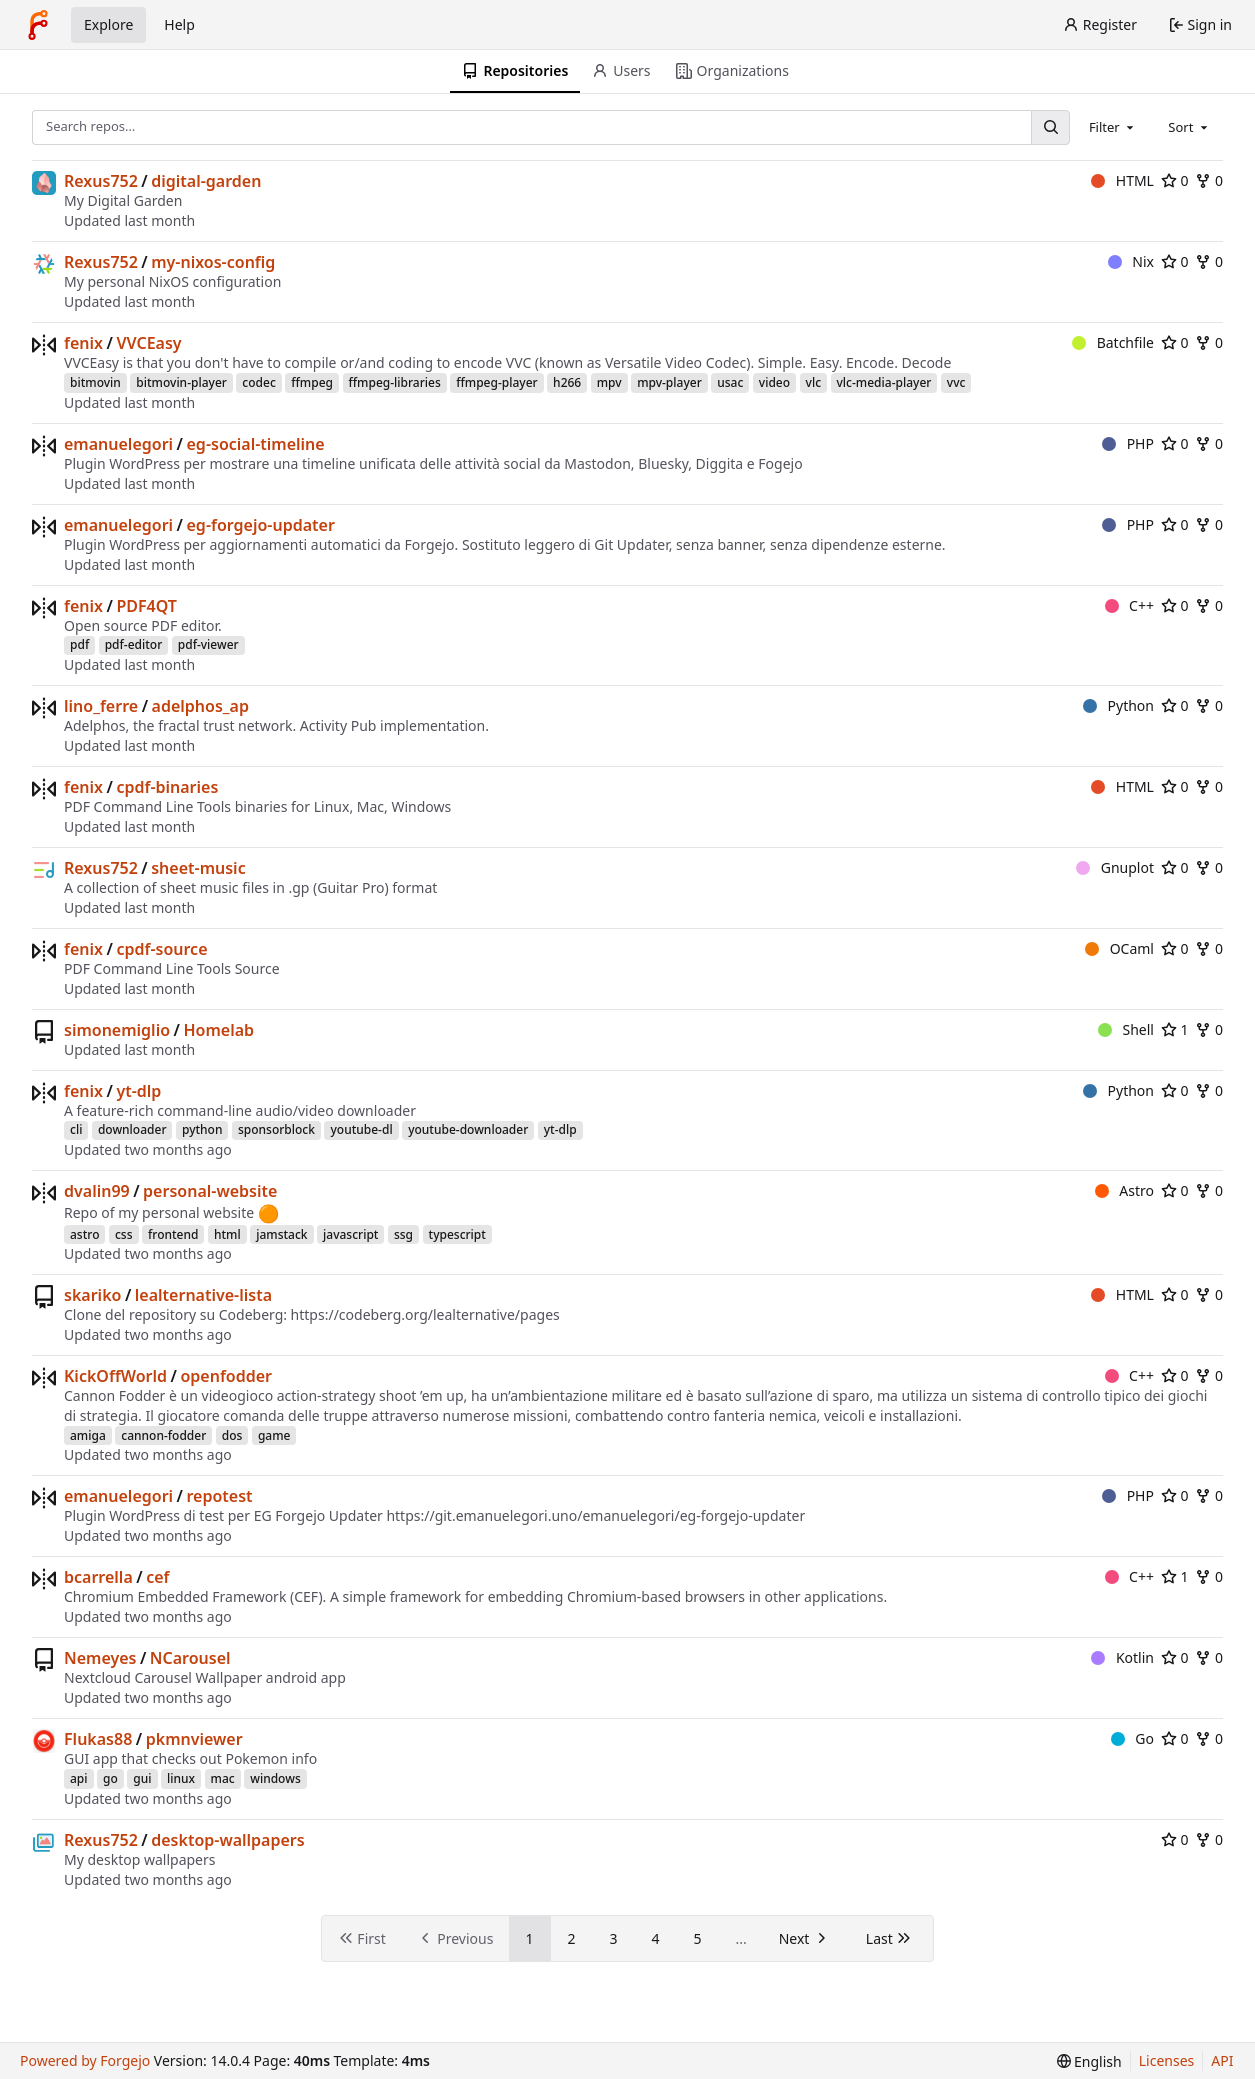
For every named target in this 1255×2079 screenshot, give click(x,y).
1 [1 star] (1175, 1029)
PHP (1128, 443)
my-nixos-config (213, 262)
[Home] (38, 25)
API (1222, 2060)
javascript (350, 1234)
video (774, 382)
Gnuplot (1115, 867)
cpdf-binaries (167, 787)
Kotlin (1122, 1657)
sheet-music (198, 868)
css (124, 1234)
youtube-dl (361, 1129)
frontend (173, 1234)
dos (232, 1435)
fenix (83, 343)
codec (258, 382)
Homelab (218, 1030)
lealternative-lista (203, 1295)
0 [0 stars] (1175, 180)
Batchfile (1113, 342)
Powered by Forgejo (85, 2060)
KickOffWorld (115, 1376)
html (227, 1234)
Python (1118, 705)
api (79, 1778)
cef (157, 1577)
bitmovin (95, 382)
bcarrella (98, 1577)
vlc (813, 382)
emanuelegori (118, 444)
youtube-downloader (468, 1129)
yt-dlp (138, 1091)
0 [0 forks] (1209, 180)
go (110, 1778)
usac (730, 382)
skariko (92, 1295)
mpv (609, 382)
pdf (79, 644)
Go (1132, 1738)
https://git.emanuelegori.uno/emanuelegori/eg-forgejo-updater (595, 1515)
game (274, 1435)
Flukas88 (98, 1739)
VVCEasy (148, 343)
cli (76, 1129)
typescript (457, 1234)
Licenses (1167, 2060)
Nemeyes (100, 1658)
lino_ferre (101, 706)
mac (223, 1778)
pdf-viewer (208, 644)
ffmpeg (312, 382)
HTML (1122, 180)
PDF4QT (146, 606)
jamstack (281, 1234)
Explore (108, 24)
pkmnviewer (194, 1739)
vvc (956, 382)
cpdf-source (161, 949)
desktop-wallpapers (227, 1840)
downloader (132, 1129)
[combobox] (1113, 127)
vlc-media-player (884, 382)
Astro (1124, 1190)
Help (179, 24)
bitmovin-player (181, 382)
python (202, 1129)
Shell (1126, 1029)
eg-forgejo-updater (261, 525)
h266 (567, 382)
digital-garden (206, 181)
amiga (88, 1435)
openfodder (226, 1376)
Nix (1131, 261)
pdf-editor (134, 644)
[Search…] (1050, 127)
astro (84, 1234)
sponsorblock (276, 1129)
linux (181, 1778)
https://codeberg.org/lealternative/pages (425, 1314)
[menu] (1089, 2061)
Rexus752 (101, 181)
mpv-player (669, 382)
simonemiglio (117, 1030)
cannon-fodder (163, 1435)
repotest (220, 1496)
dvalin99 (97, 1191)
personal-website (210, 1191)
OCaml (1119, 948)
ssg (403, 1234)
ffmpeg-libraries (395, 382)
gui (142, 1778)
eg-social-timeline (256, 444)
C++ (1129, 605)
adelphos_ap (200, 706)
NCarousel (190, 1658)
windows (275, 1778)
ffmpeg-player (496, 382)
